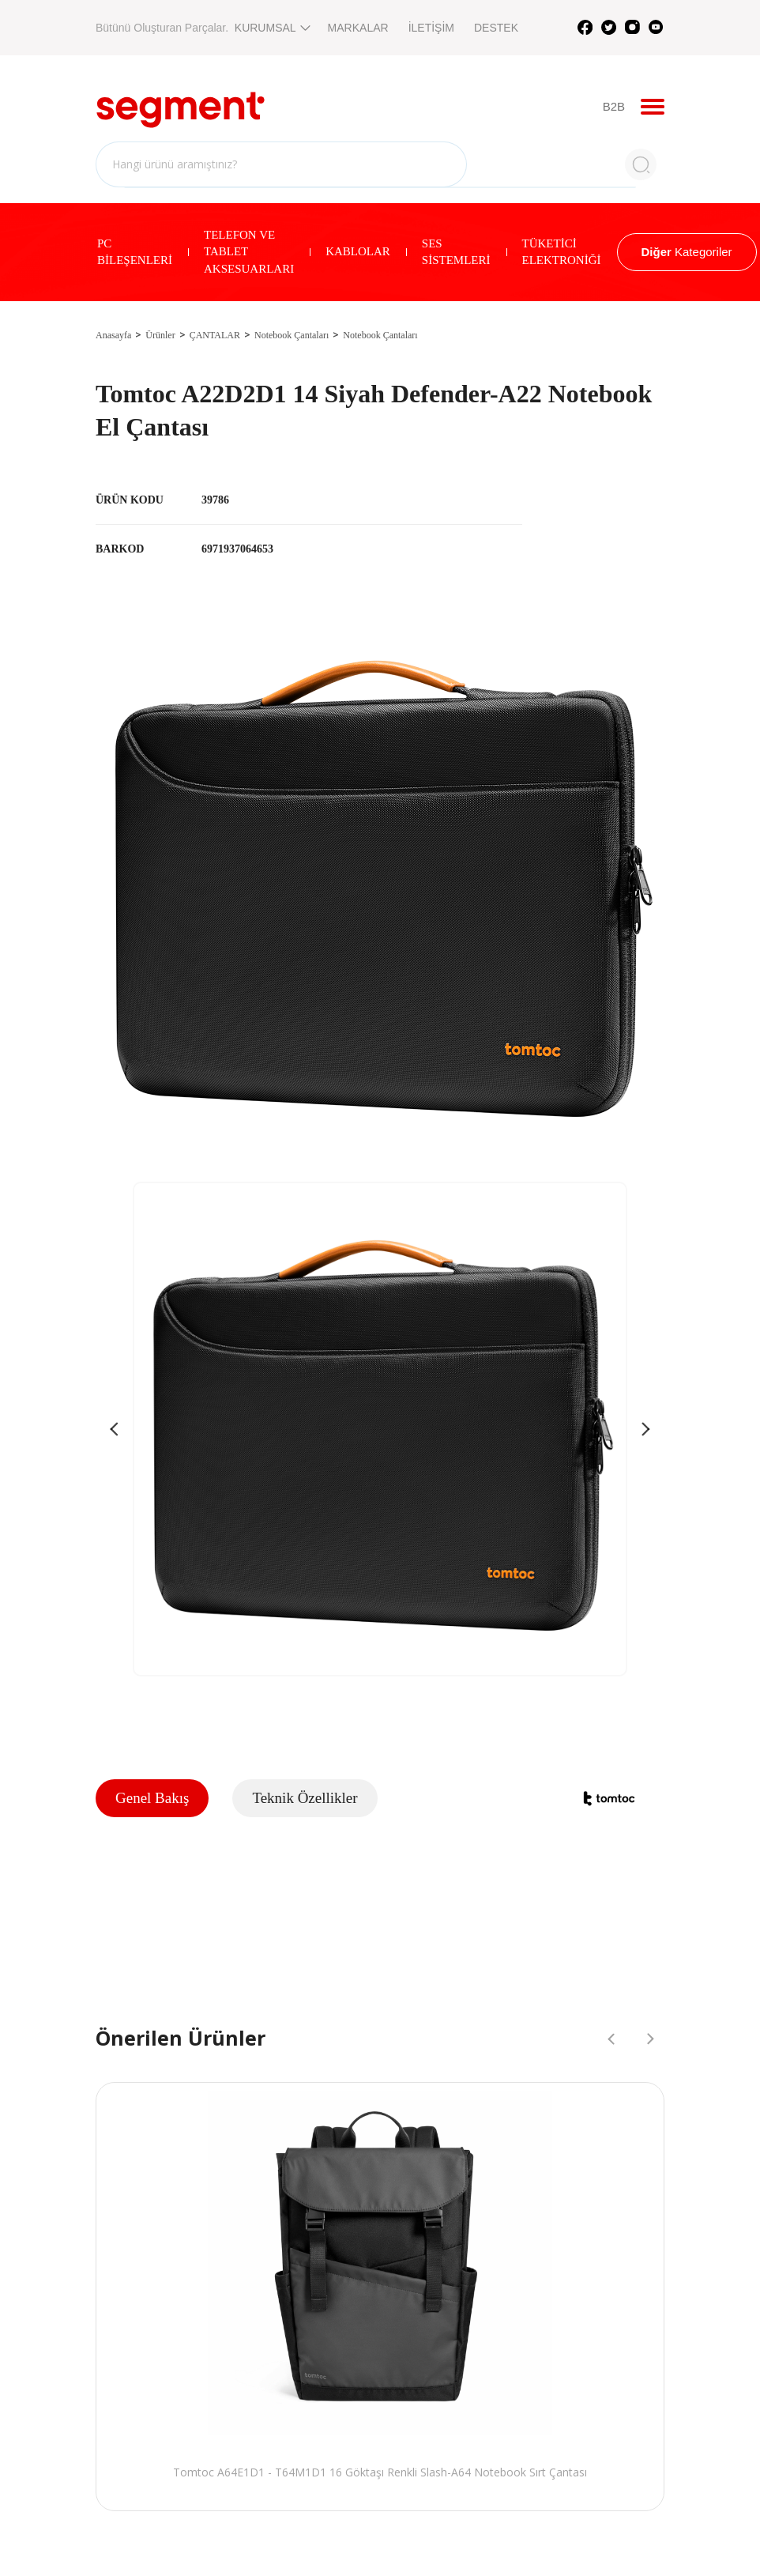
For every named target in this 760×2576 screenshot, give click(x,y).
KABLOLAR (357, 251)
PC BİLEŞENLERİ (134, 251)
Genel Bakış (152, 1798)
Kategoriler (686, 251)
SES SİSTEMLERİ (456, 251)
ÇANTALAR (215, 335)
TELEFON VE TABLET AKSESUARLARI (249, 251)
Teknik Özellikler (304, 1798)
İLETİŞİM (431, 27)
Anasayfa (113, 335)
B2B (614, 106)
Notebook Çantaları (291, 335)
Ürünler (160, 335)
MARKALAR (358, 27)
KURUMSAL (271, 27)
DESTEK (496, 27)
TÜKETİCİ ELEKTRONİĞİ (561, 251)
